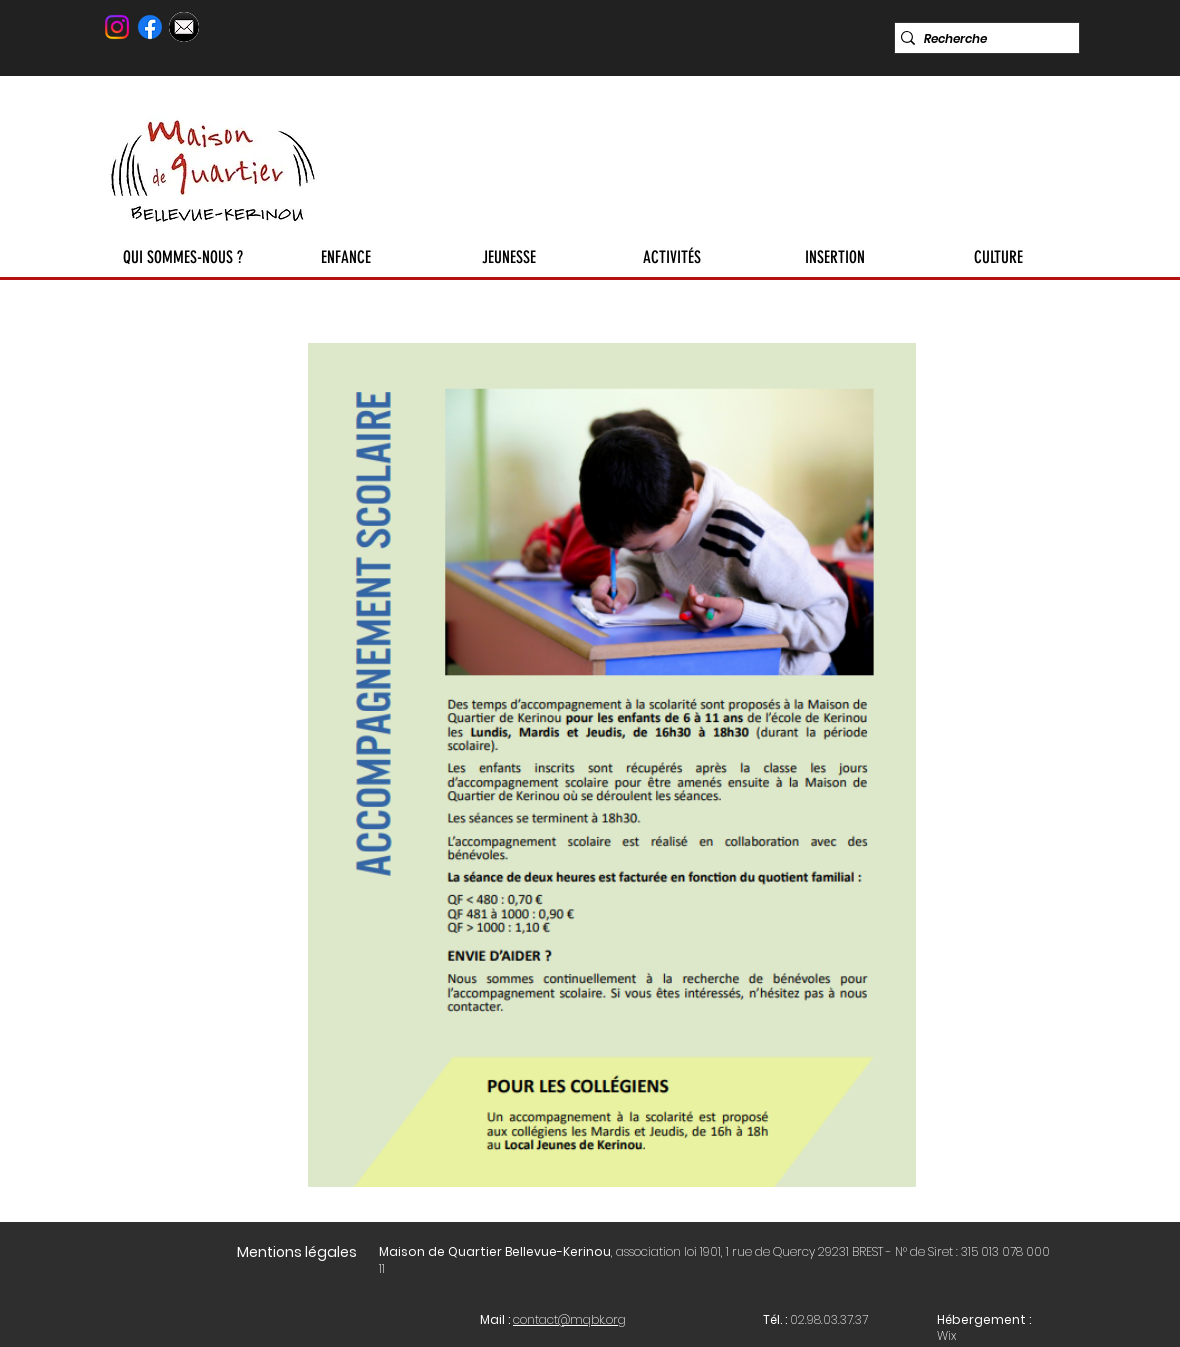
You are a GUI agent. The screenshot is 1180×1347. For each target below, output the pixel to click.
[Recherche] (980, 39)
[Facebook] (150, 27)
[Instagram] (117, 27)
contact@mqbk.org (569, 1319)
